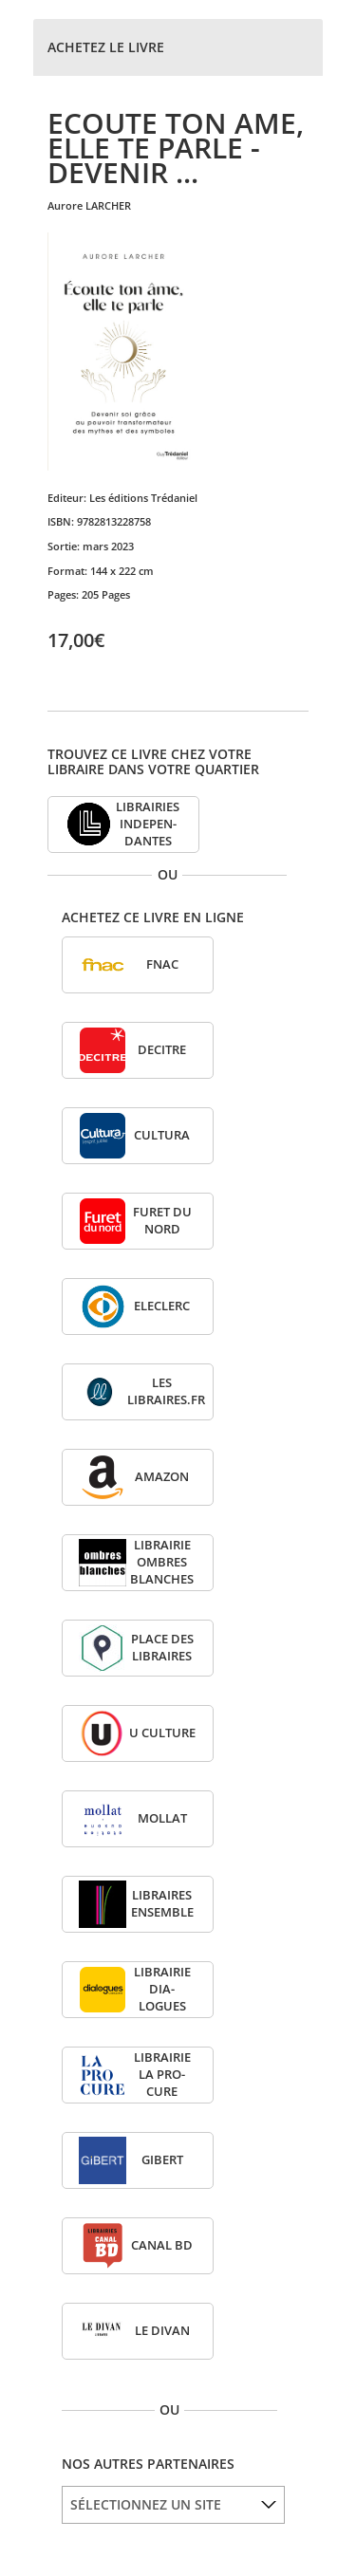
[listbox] (173, 2505)
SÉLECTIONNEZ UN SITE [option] (145, 2504)
